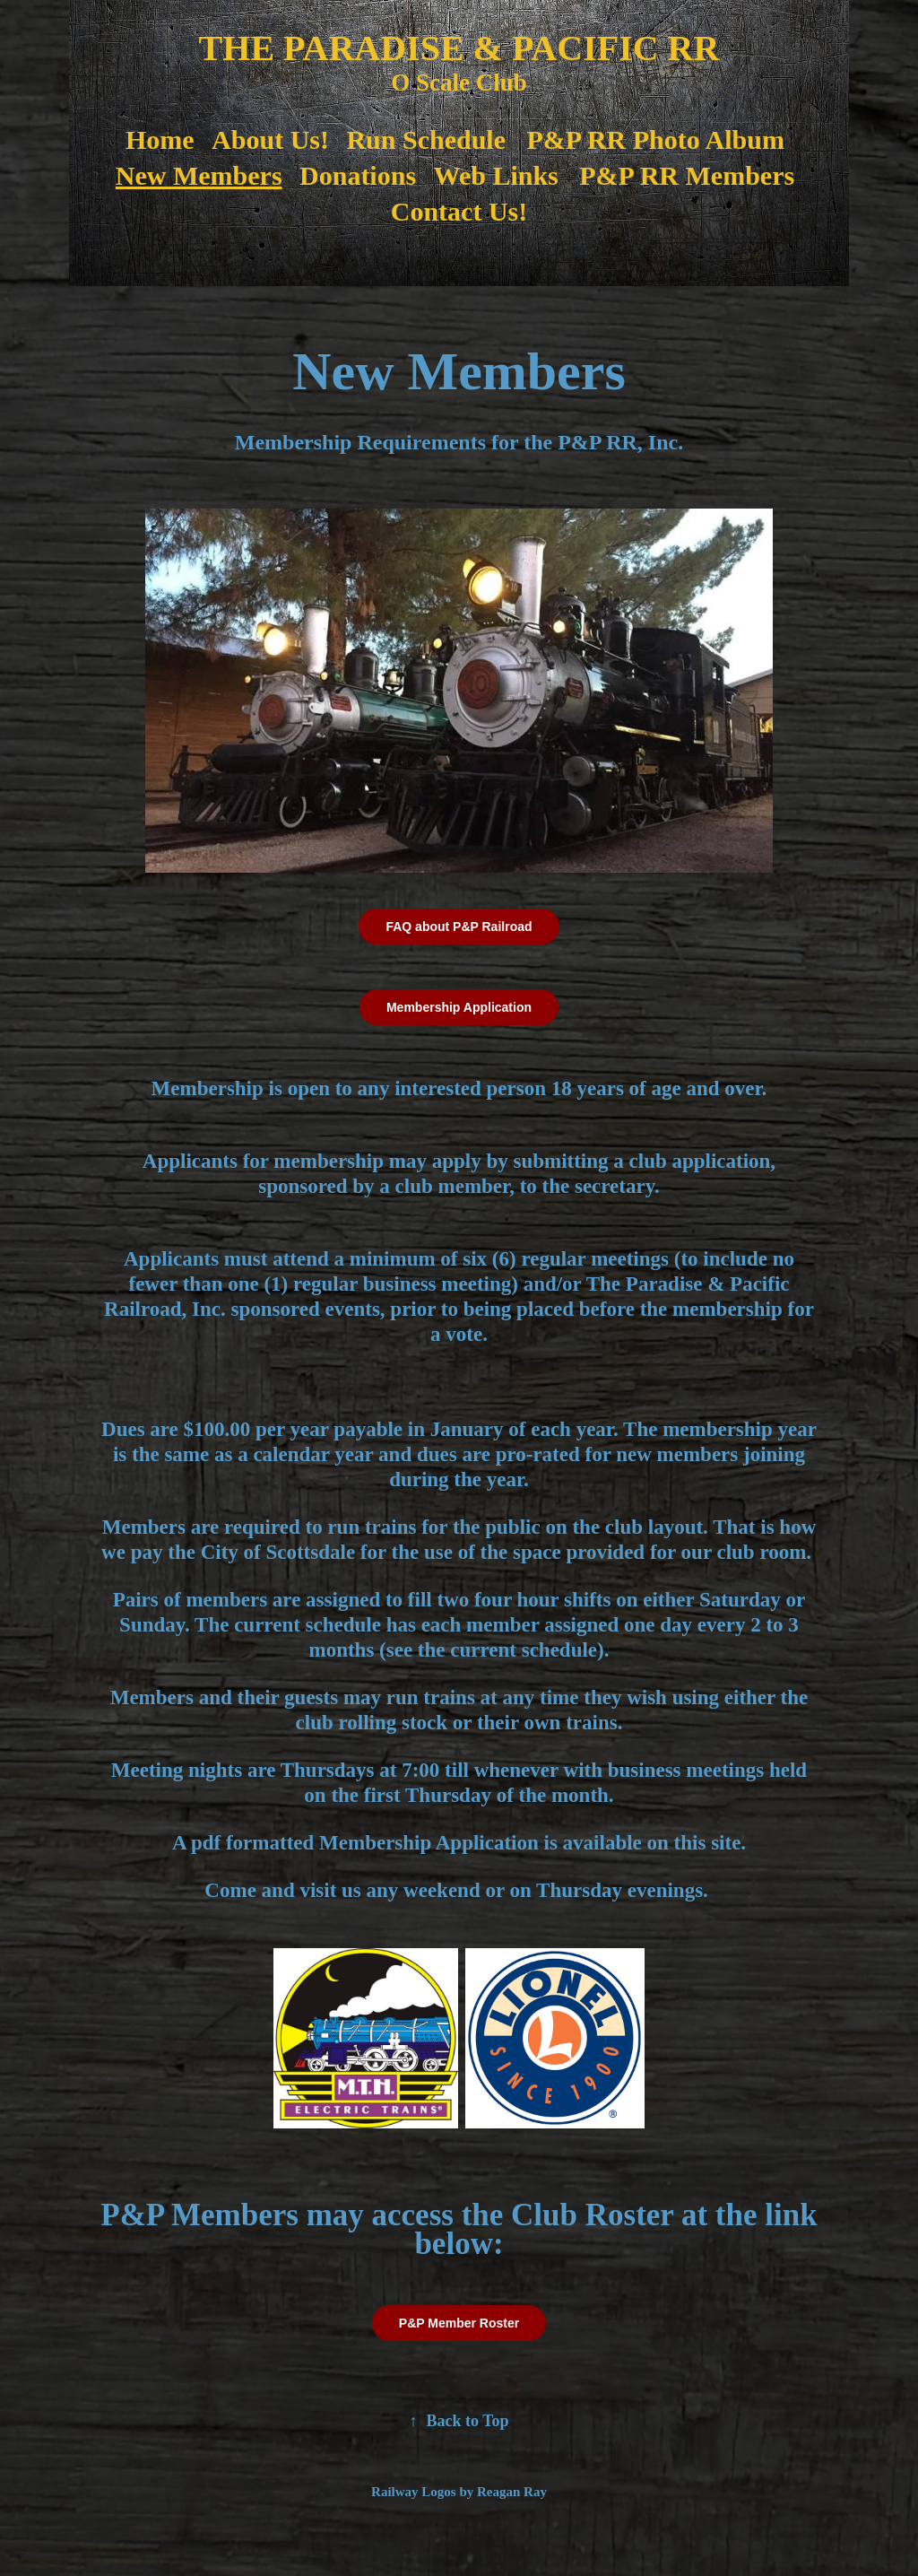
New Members (199, 175)
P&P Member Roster (459, 2323)
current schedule (523, 1650)
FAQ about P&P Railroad (458, 926)
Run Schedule (426, 139)
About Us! (270, 139)
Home (160, 139)
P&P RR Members (686, 175)
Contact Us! (459, 211)
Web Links (496, 175)
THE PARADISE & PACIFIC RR (459, 48)
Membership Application (459, 1007)
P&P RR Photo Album (655, 139)
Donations (357, 175)
